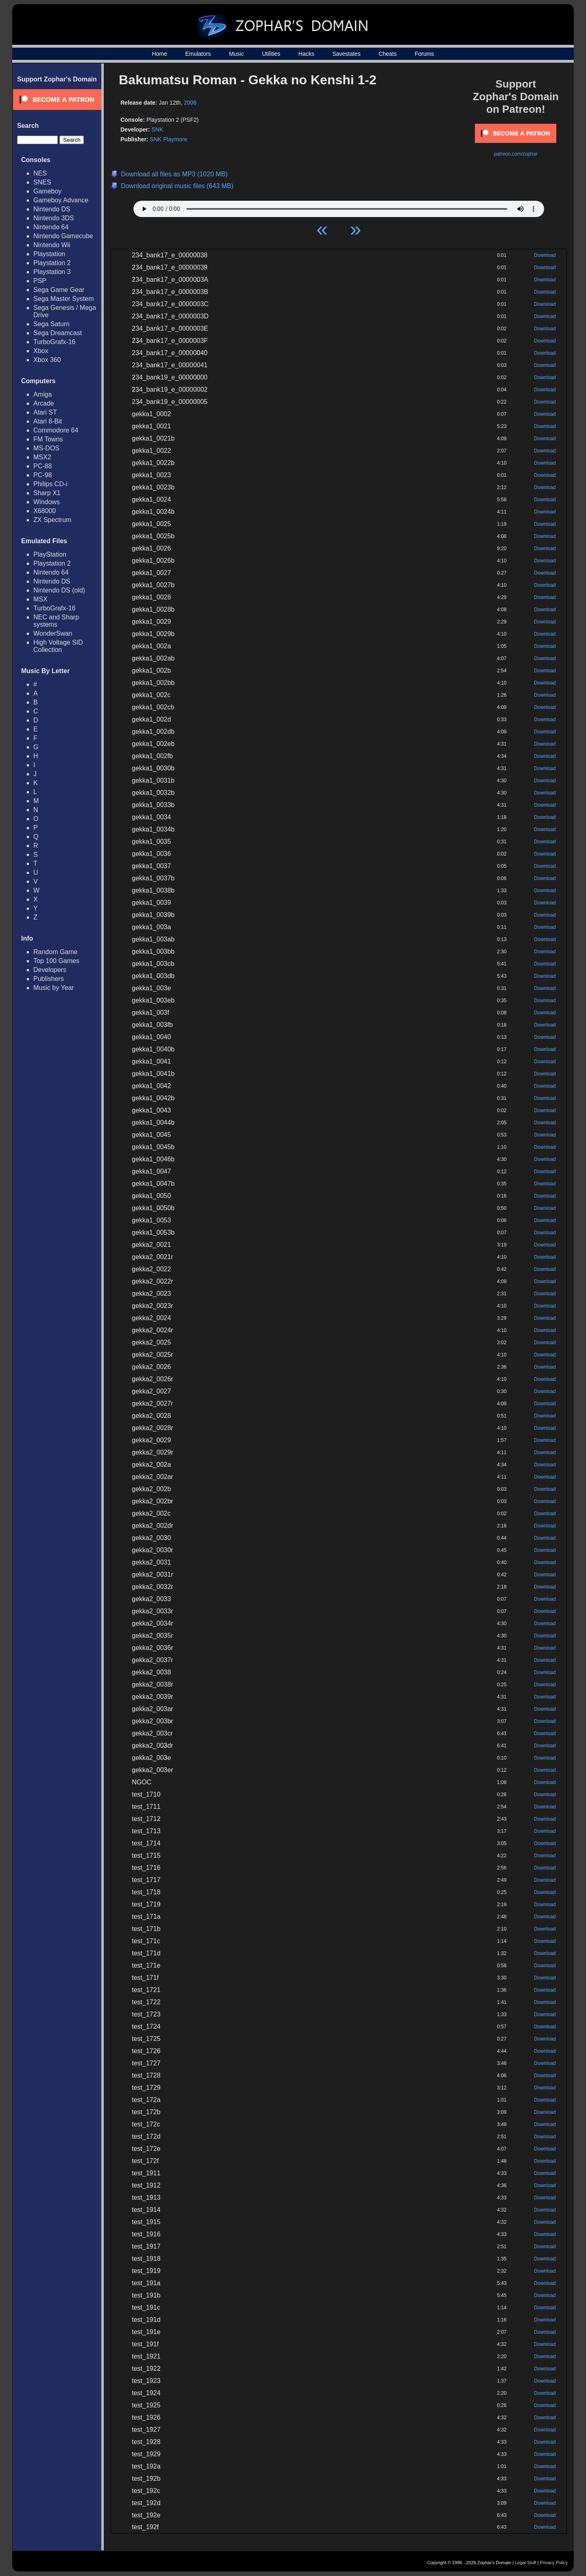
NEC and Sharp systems (56, 621)
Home (159, 53)
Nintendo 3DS (53, 218)
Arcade (43, 403)
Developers (49, 969)
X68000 (44, 510)
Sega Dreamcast (57, 332)
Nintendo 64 (50, 227)
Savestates (346, 53)
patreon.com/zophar (516, 154)
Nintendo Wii (51, 244)
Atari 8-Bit (47, 421)
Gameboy (47, 191)
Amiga (42, 394)
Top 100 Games (56, 960)
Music (236, 53)
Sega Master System (63, 298)
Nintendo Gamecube (63, 236)
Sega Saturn (51, 323)
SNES (42, 182)
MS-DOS (46, 448)
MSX (40, 599)
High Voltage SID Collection (58, 646)
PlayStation (49, 554)
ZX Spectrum (52, 519)
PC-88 (42, 466)
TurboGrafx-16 (54, 341)
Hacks (306, 53)
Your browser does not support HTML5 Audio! (338, 207)
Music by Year (53, 987)
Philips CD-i (50, 484)
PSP (39, 280)
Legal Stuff (525, 2562)
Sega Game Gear (58, 289)
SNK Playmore (168, 139)
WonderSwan (52, 633)
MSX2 (42, 457)
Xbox (40, 350)
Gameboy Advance (60, 200)
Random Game (55, 951)
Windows (46, 501)
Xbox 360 (47, 359)
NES (40, 173)
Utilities (271, 53)
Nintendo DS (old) (59, 590)
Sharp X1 (47, 492)
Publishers (48, 978)
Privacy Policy (554, 2562)
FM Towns (48, 439)
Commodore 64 (55, 430)
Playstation (49, 253)
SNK (157, 129)
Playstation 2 (52, 262)
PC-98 (42, 475)
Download (544, 255)
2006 (190, 102)
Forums (424, 53)
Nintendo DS (51, 209)
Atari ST (45, 412)
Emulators (198, 53)
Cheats (387, 53)
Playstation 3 (52, 271)
